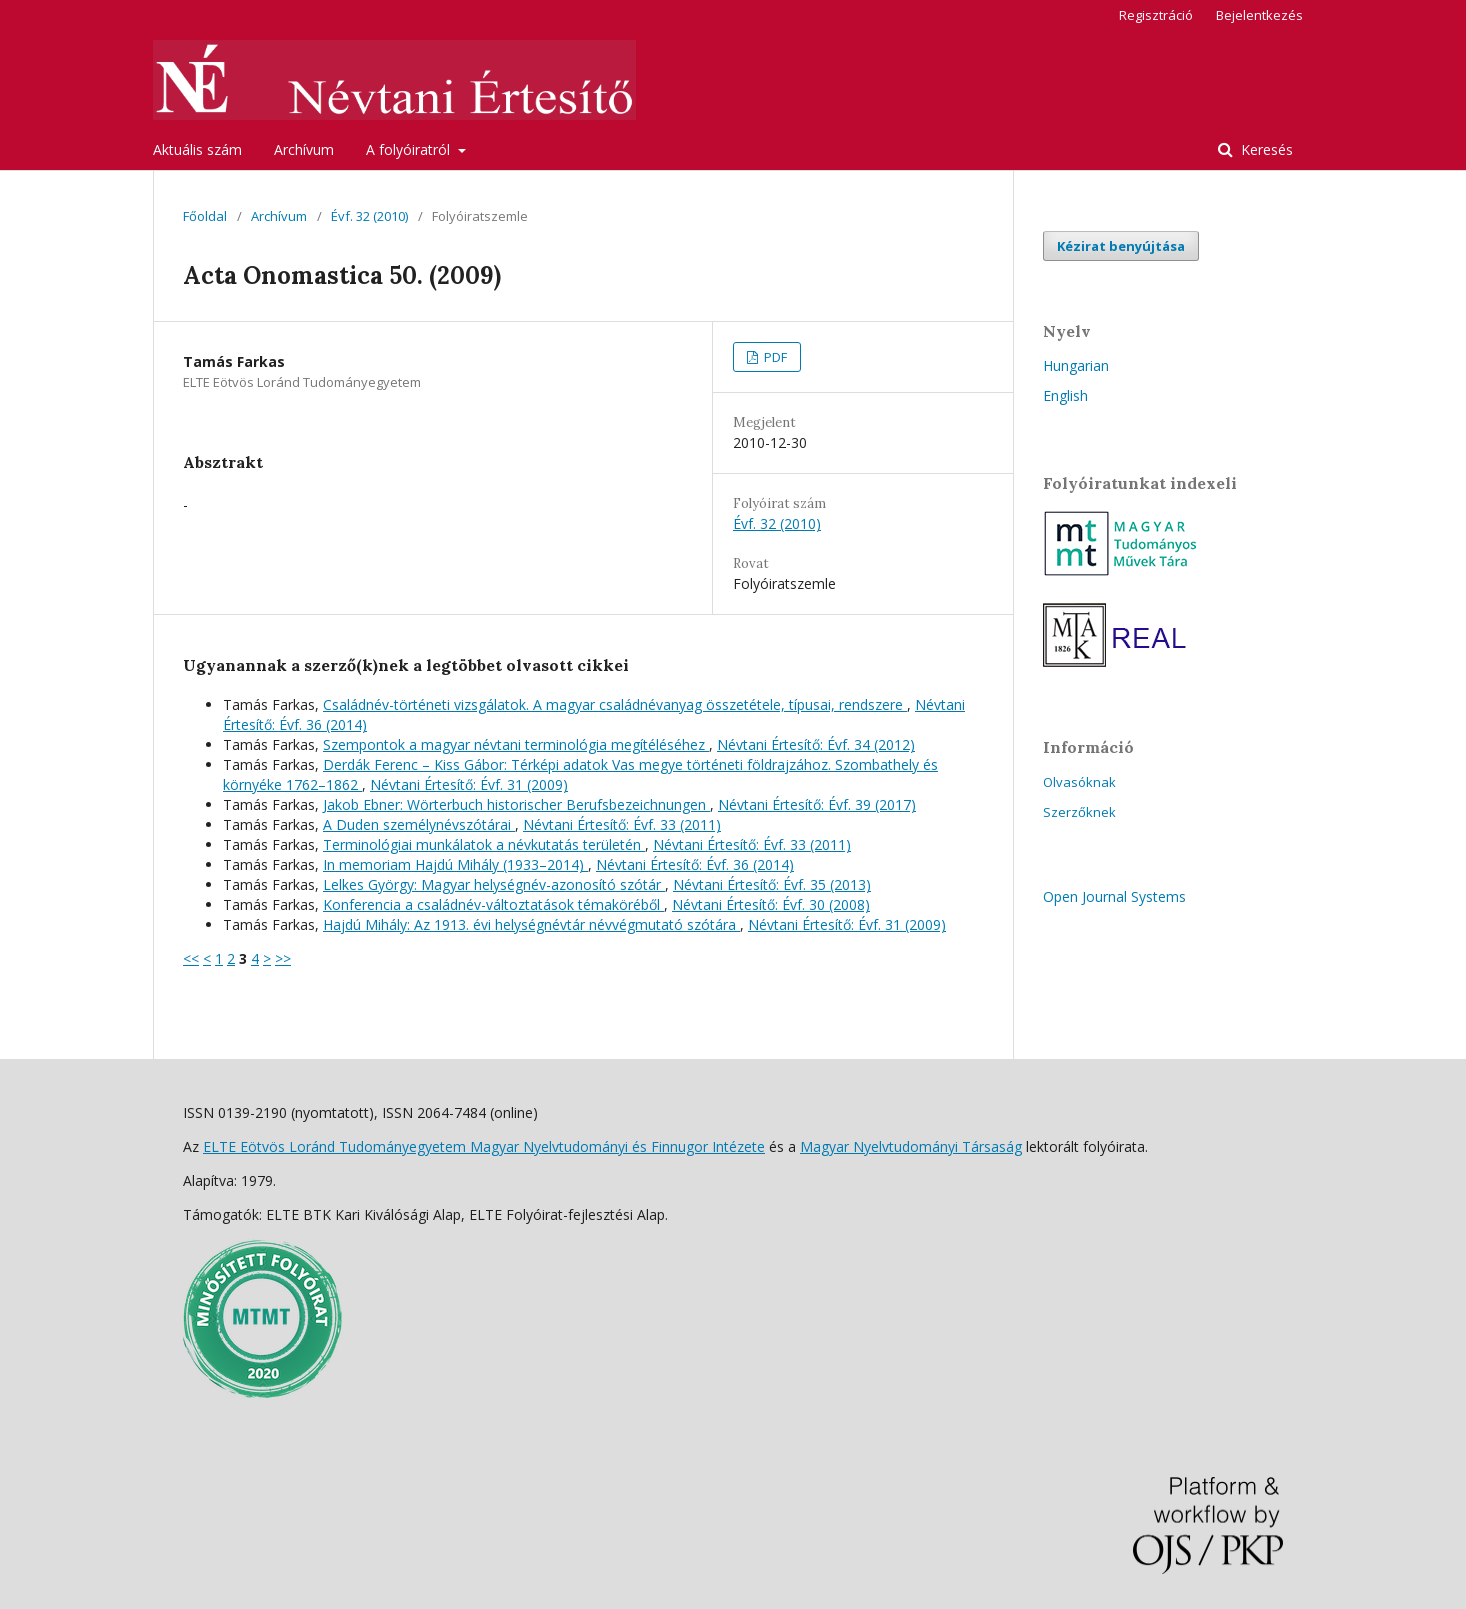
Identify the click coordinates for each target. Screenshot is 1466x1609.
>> (283, 958)
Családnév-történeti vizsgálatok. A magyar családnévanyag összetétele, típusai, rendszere (615, 704)
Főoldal (205, 216)
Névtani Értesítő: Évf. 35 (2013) (772, 884)
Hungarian (1076, 365)
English (1065, 395)
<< (191, 958)
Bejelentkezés (1259, 15)
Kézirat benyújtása (1121, 246)
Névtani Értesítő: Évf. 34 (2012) (816, 744)
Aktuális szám (197, 149)
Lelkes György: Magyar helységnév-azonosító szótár (494, 884)
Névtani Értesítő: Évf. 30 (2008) (771, 904)
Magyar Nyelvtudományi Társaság (911, 1146)
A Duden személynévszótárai (419, 824)
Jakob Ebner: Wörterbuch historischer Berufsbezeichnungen (516, 804)
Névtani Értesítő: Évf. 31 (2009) (469, 784)
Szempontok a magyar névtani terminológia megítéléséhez (516, 744)
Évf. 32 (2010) (369, 216)
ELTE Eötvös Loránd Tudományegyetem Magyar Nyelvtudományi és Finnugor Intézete (484, 1146)
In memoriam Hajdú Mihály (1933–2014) (455, 864)
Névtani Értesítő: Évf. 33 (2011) (622, 824)
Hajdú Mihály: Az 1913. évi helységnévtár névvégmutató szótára (531, 924)
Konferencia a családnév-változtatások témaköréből (493, 904)
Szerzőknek (1079, 812)
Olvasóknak (1079, 782)
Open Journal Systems (1114, 896)
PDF (774, 357)
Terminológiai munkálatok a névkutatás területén (484, 844)
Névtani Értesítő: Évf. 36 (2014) (695, 864)
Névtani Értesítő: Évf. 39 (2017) (817, 804)
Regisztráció (1156, 15)
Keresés (1265, 149)
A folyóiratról (410, 149)
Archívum (304, 149)
